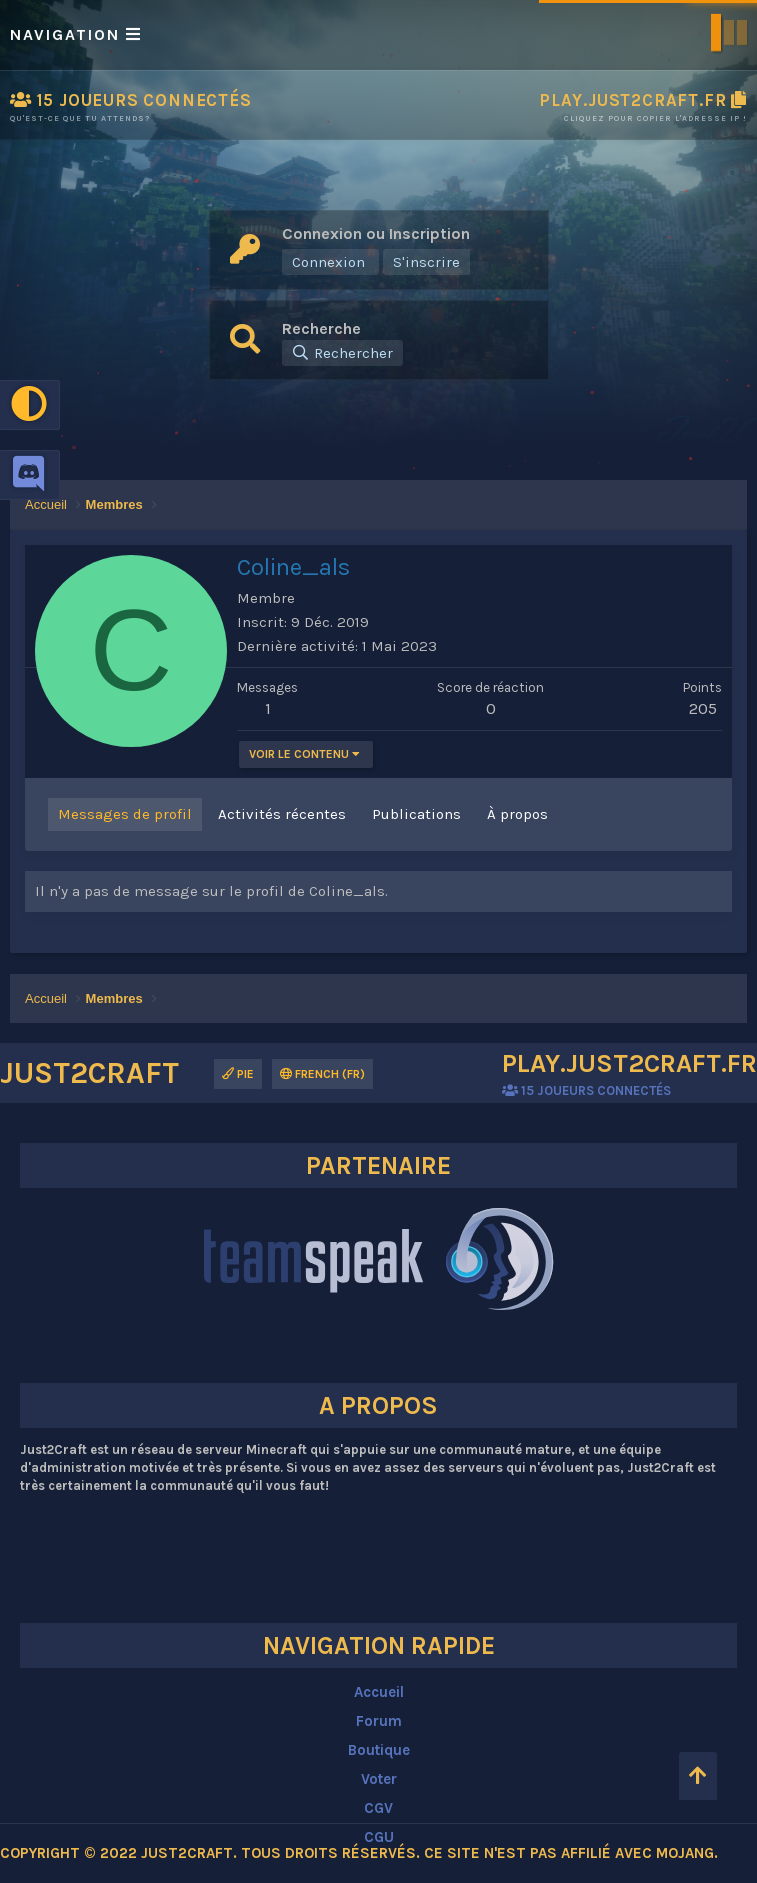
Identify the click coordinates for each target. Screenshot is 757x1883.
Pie (238, 1074)
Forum (379, 1721)
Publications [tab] (416, 814)
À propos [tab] (517, 814)
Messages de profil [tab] (125, 814)
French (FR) (322, 1074)
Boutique (379, 1750)
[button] (378, 35)
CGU (379, 1837)
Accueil (379, 1692)
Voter (379, 1779)
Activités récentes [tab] (282, 814)
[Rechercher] (342, 353)
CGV (378, 1808)
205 (703, 708)
